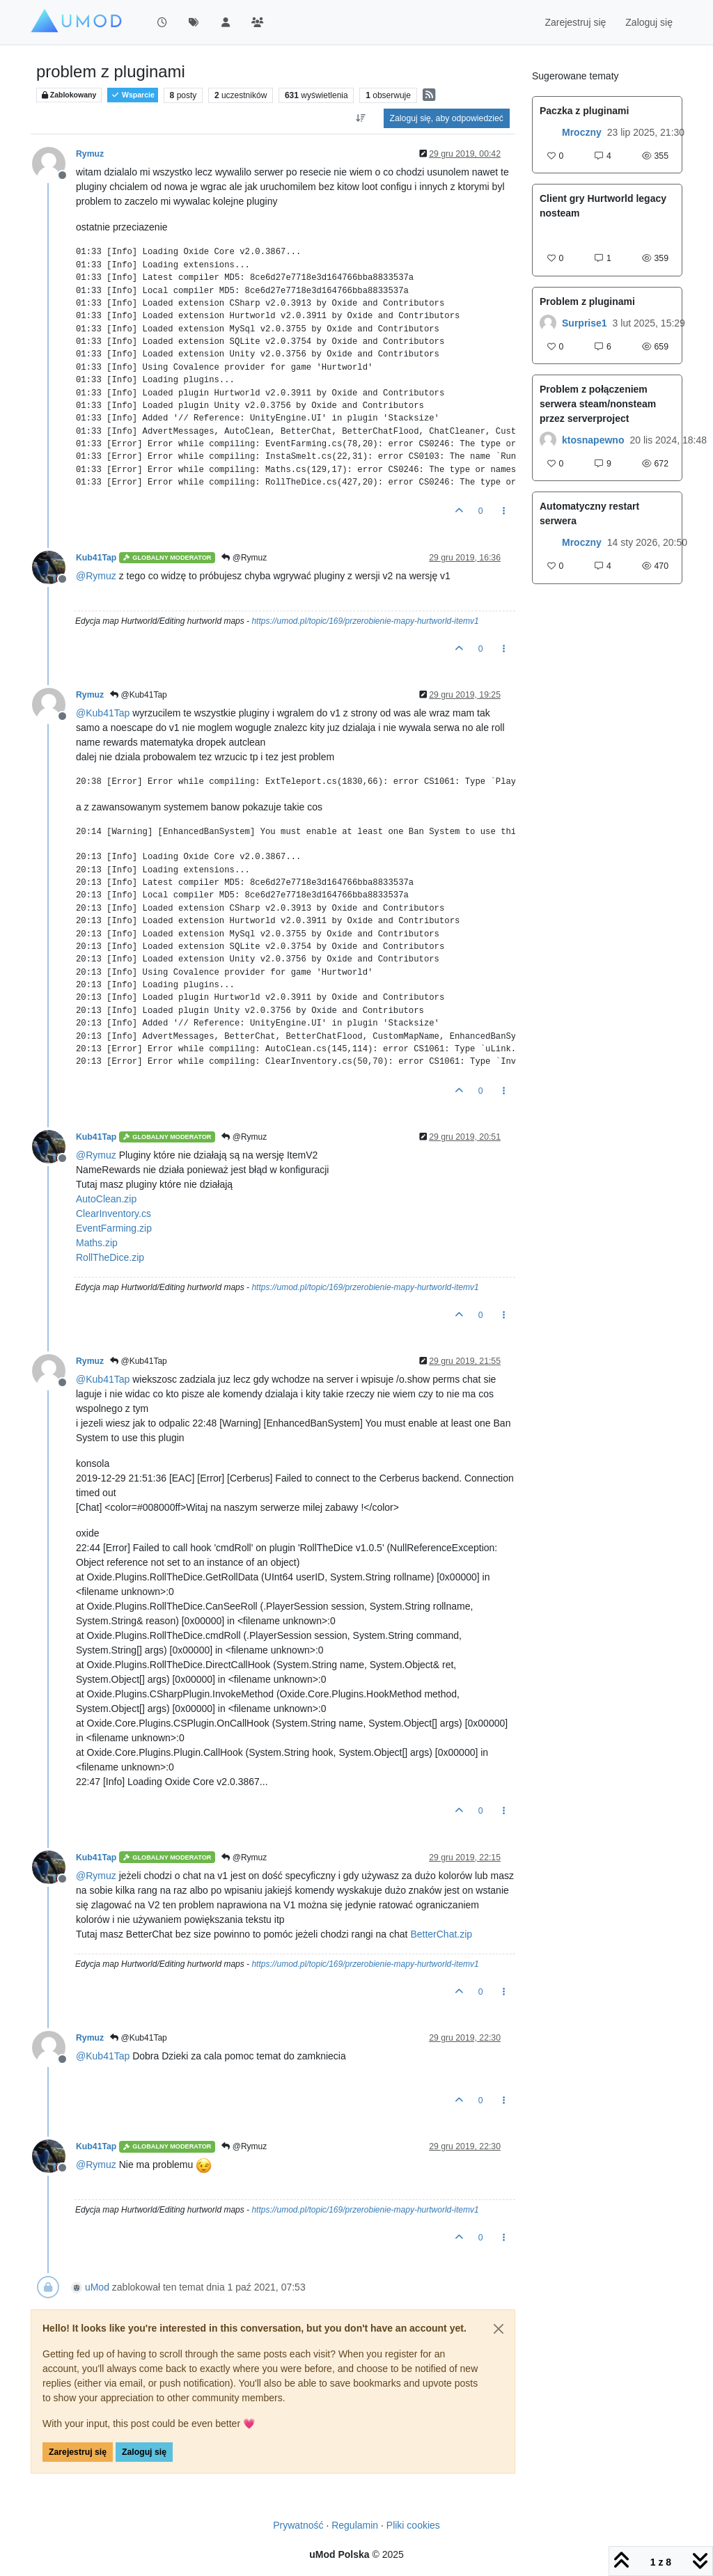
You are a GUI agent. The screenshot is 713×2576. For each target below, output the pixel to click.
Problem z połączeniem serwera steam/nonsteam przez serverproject (598, 404)
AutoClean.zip (106, 1198)
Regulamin (354, 2525)
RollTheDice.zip (110, 1257)
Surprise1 (584, 323)
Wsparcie (133, 95)
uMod (97, 2287)
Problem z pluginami (587, 301)
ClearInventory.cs (113, 1213)
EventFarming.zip (114, 1228)
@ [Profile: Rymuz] (96, 575)
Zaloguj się (144, 2452)
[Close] (499, 2329)
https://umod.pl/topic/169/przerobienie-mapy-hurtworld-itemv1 (364, 621)
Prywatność (298, 2525)
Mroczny (582, 132)
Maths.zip (97, 1242)
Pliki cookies (413, 2525)
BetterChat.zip (441, 1934)
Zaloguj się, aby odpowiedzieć (446, 118)
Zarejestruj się (78, 2452)
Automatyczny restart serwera (589, 513)
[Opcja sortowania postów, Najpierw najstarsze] (360, 118)
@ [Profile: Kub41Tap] (103, 712)
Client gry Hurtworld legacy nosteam (603, 206)
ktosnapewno (593, 440)
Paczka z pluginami (584, 110)
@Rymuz (244, 558)
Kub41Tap (96, 558)
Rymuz (90, 154)
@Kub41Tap (138, 695)
